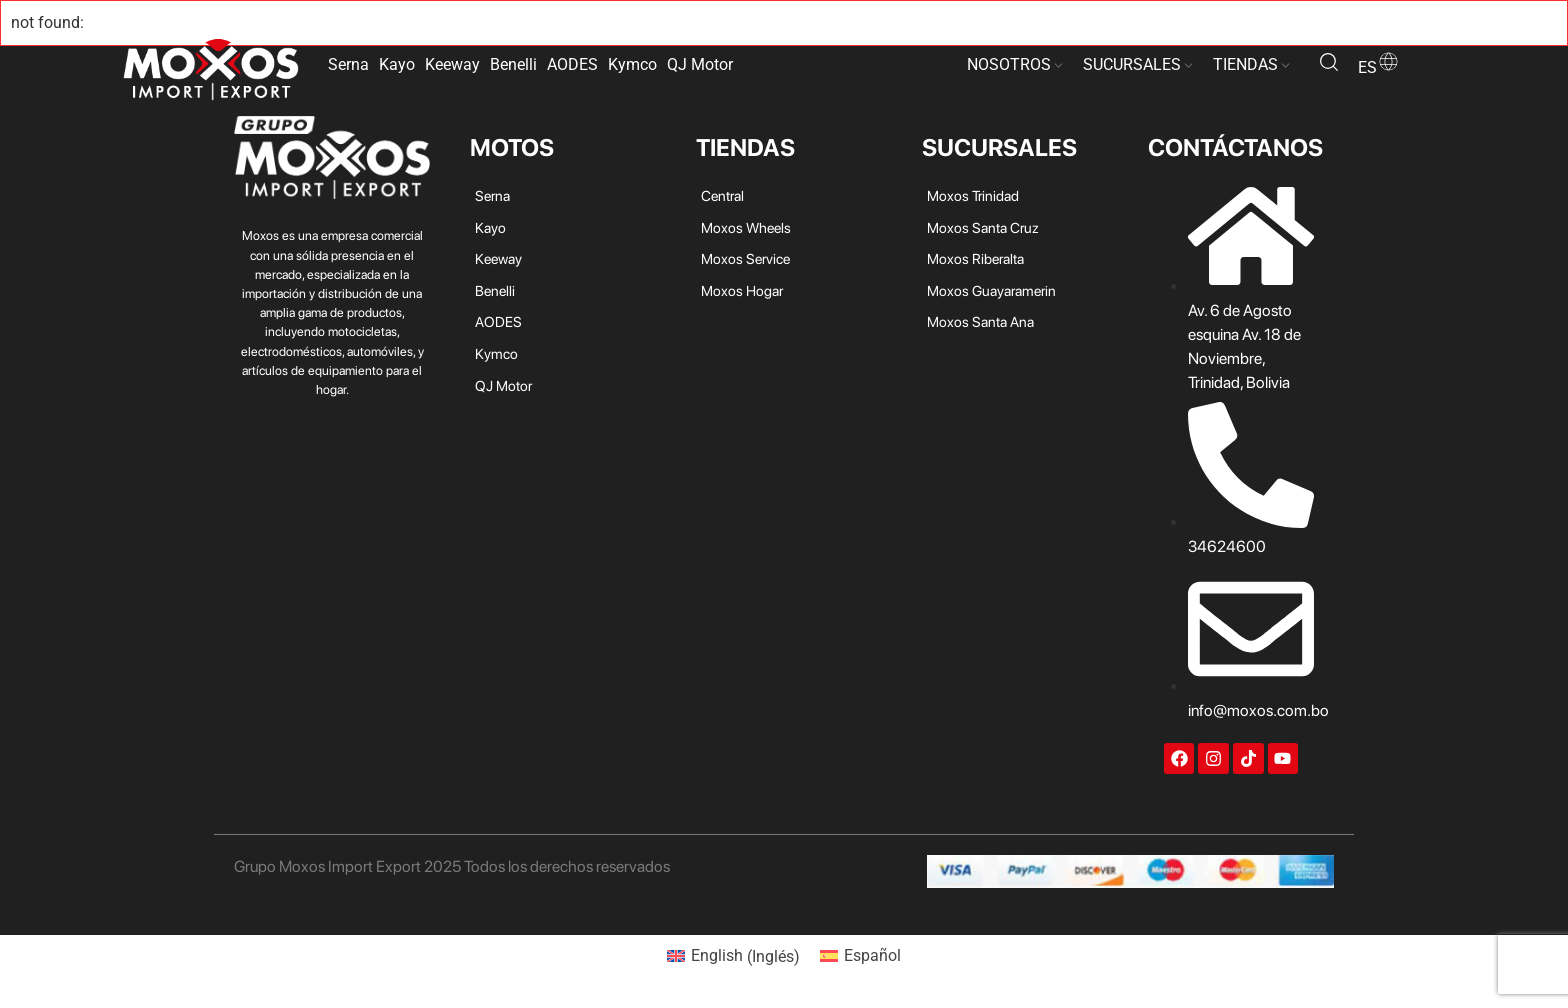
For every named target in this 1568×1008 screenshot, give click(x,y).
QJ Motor (700, 64)
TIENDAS (1245, 64)
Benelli (513, 64)
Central (722, 195)
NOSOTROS (1009, 64)
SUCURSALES (1132, 64)
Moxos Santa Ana (980, 321)
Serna (348, 64)
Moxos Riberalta (975, 258)
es (1379, 67)
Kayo (397, 64)
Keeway (452, 64)
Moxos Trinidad (973, 195)
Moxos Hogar (742, 290)
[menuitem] (733, 957)
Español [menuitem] (872, 955)
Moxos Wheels (746, 227)
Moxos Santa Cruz (983, 227)
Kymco (632, 64)
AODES (572, 64)
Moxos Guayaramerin (991, 290)
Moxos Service (745, 258)
